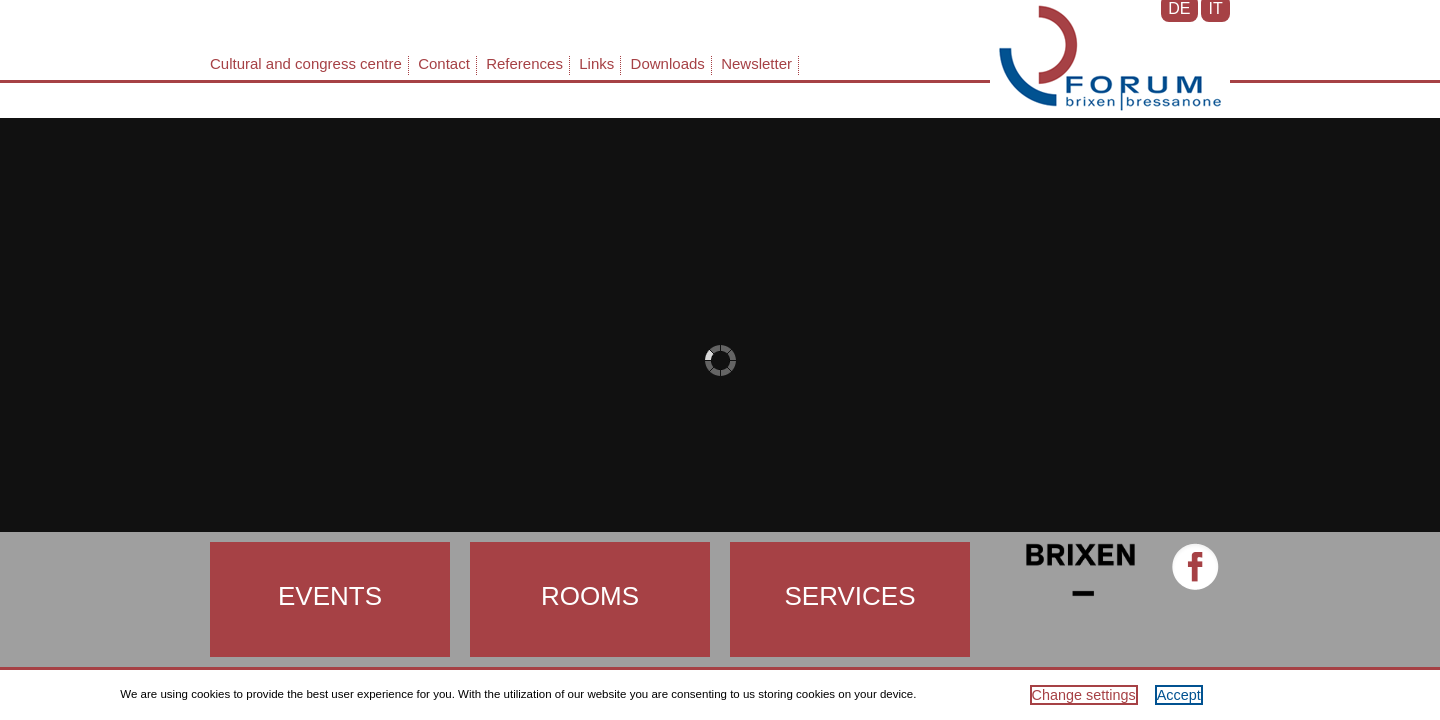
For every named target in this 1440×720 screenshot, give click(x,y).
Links (596, 63)
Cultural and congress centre (306, 63)
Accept (1179, 695)
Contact (444, 63)
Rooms (590, 596)
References (524, 63)
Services (849, 596)
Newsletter (756, 63)
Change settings (1084, 695)
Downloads (668, 63)
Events (330, 596)
